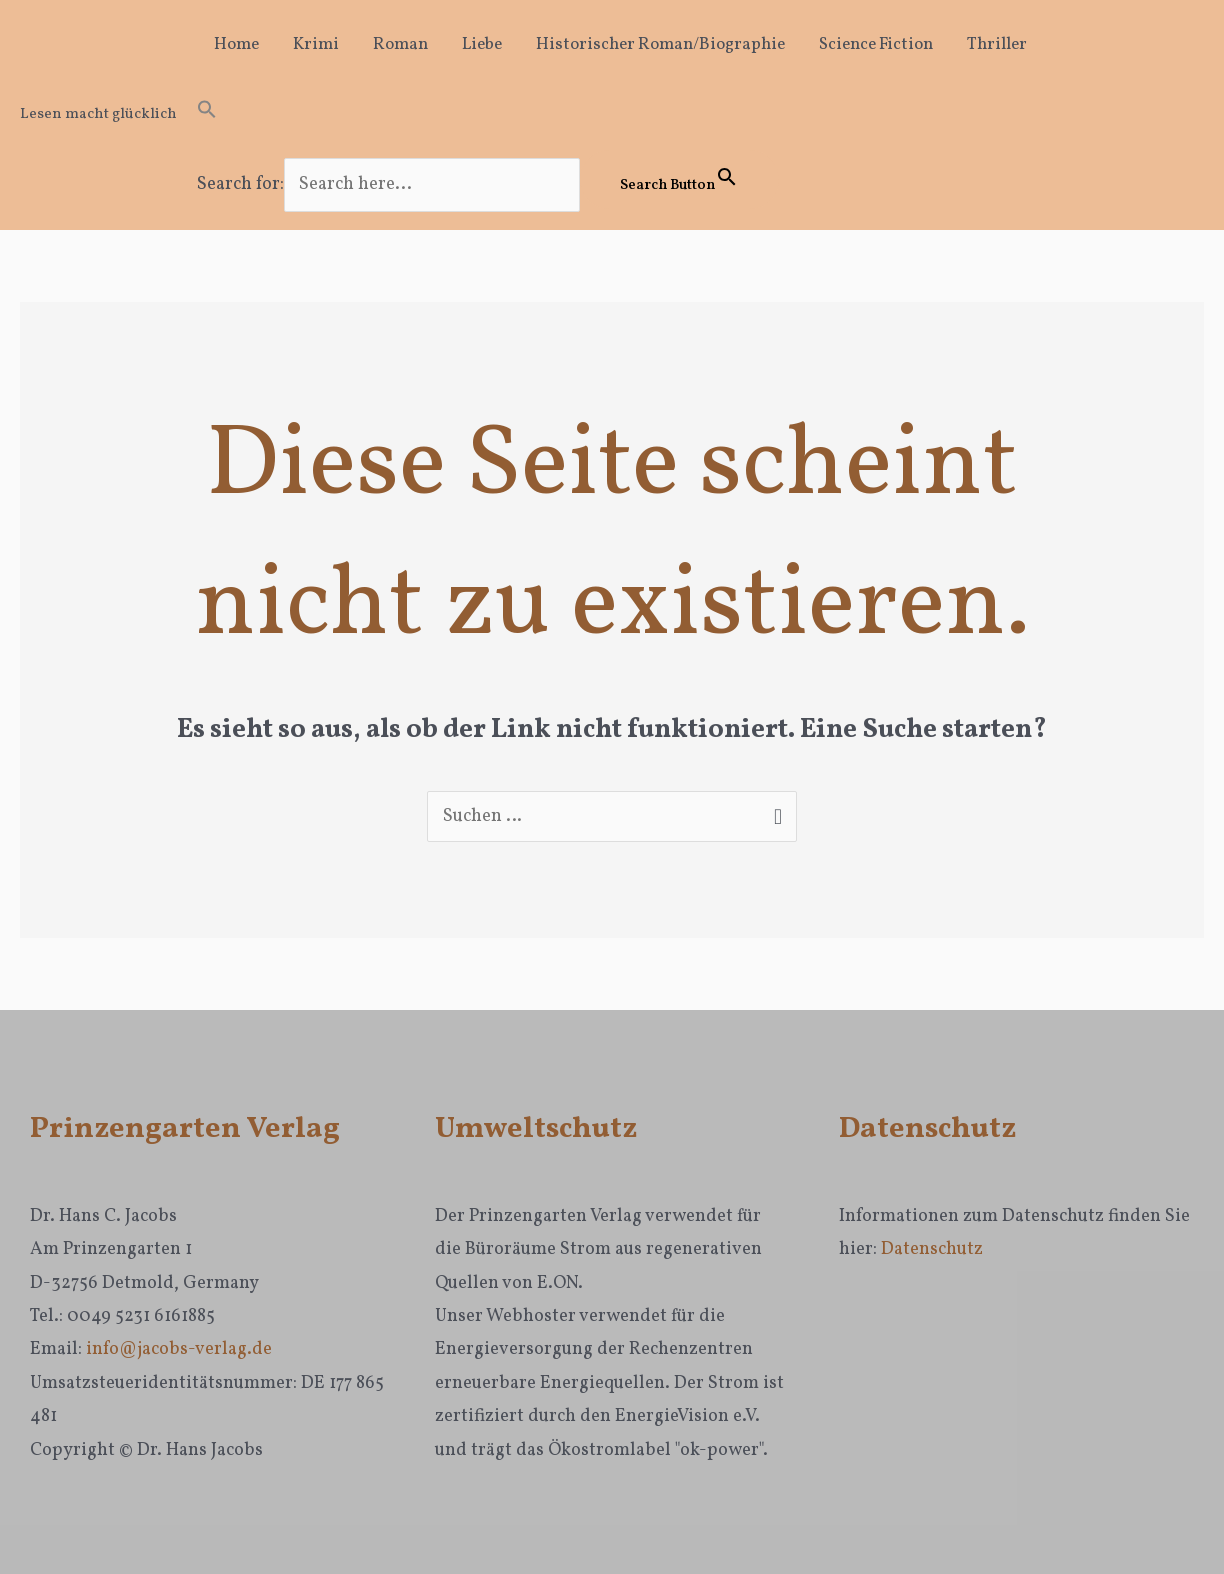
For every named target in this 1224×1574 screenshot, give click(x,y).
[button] (488, 115)
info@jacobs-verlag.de (179, 1349)
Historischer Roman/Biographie (660, 44)
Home (236, 44)
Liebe (482, 44)
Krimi (316, 44)
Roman (400, 44)
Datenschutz (932, 1249)
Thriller (997, 44)
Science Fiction (876, 44)
